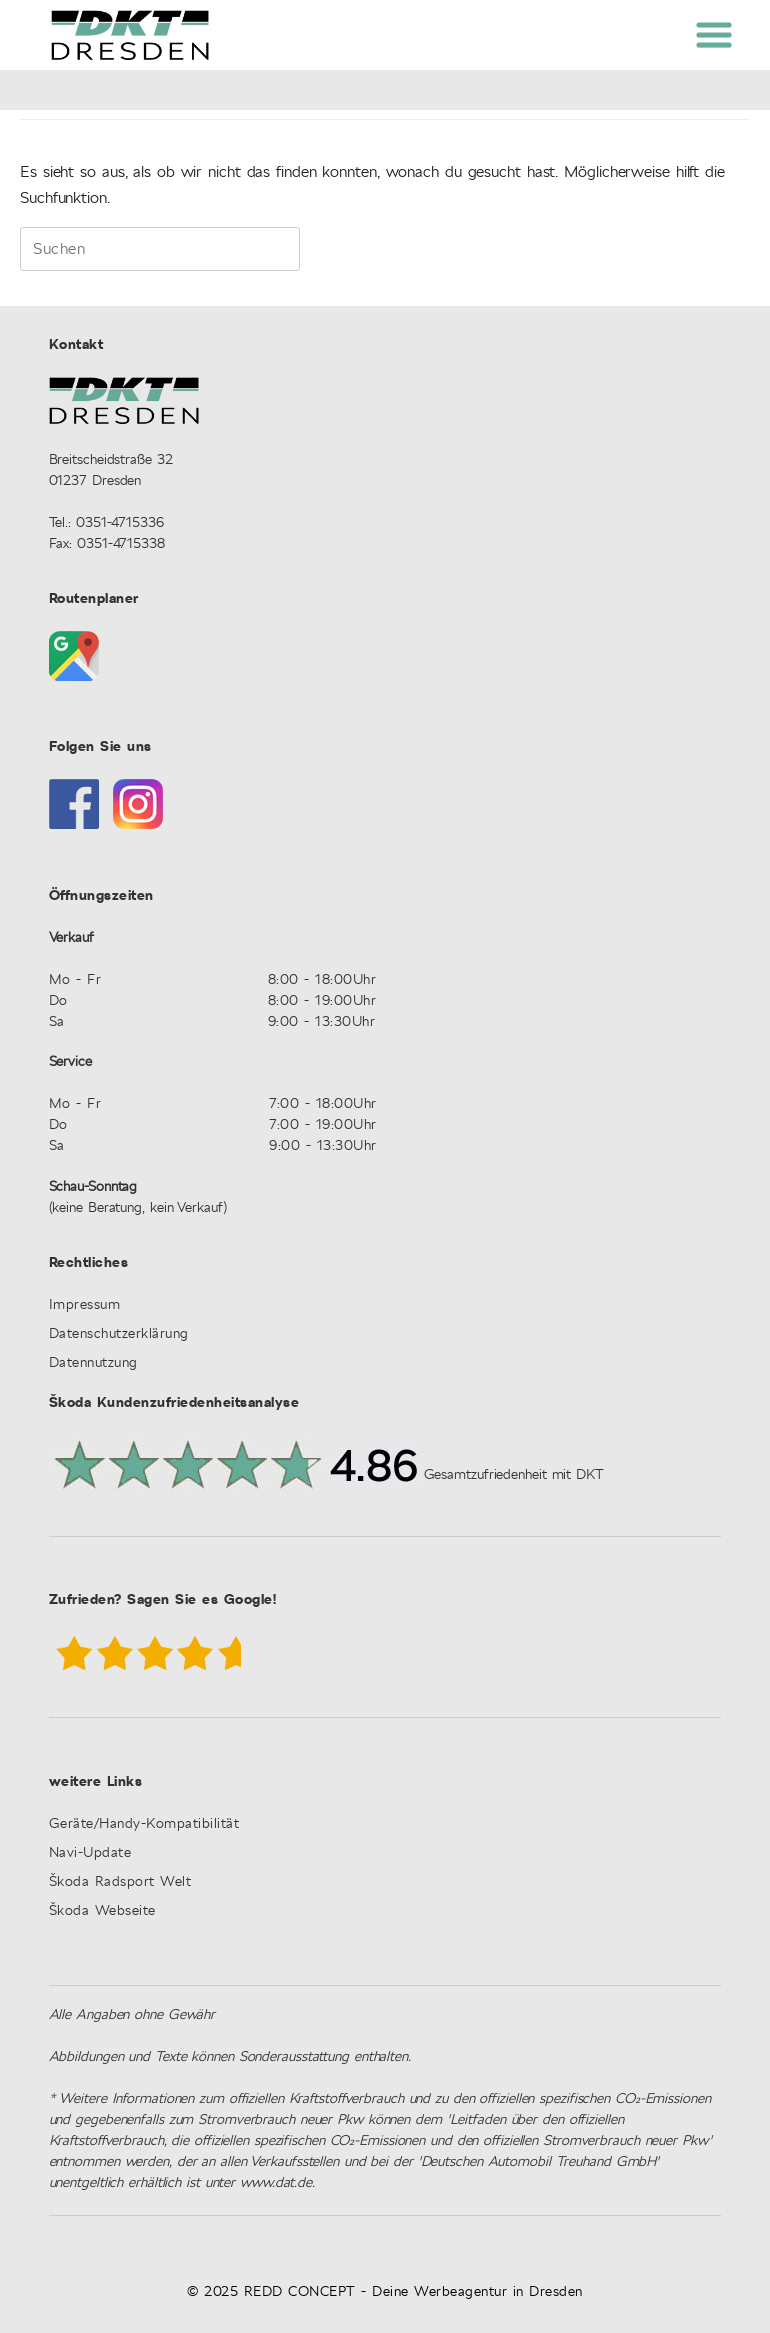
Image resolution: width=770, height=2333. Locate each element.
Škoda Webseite (102, 1911)
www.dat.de (276, 2183)
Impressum (85, 1305)
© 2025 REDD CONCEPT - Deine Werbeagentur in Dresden (385, 2292)
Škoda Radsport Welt (120, 1882)
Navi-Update (90, 1853)
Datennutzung (93, 1363)
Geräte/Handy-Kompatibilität (144, 1824)
